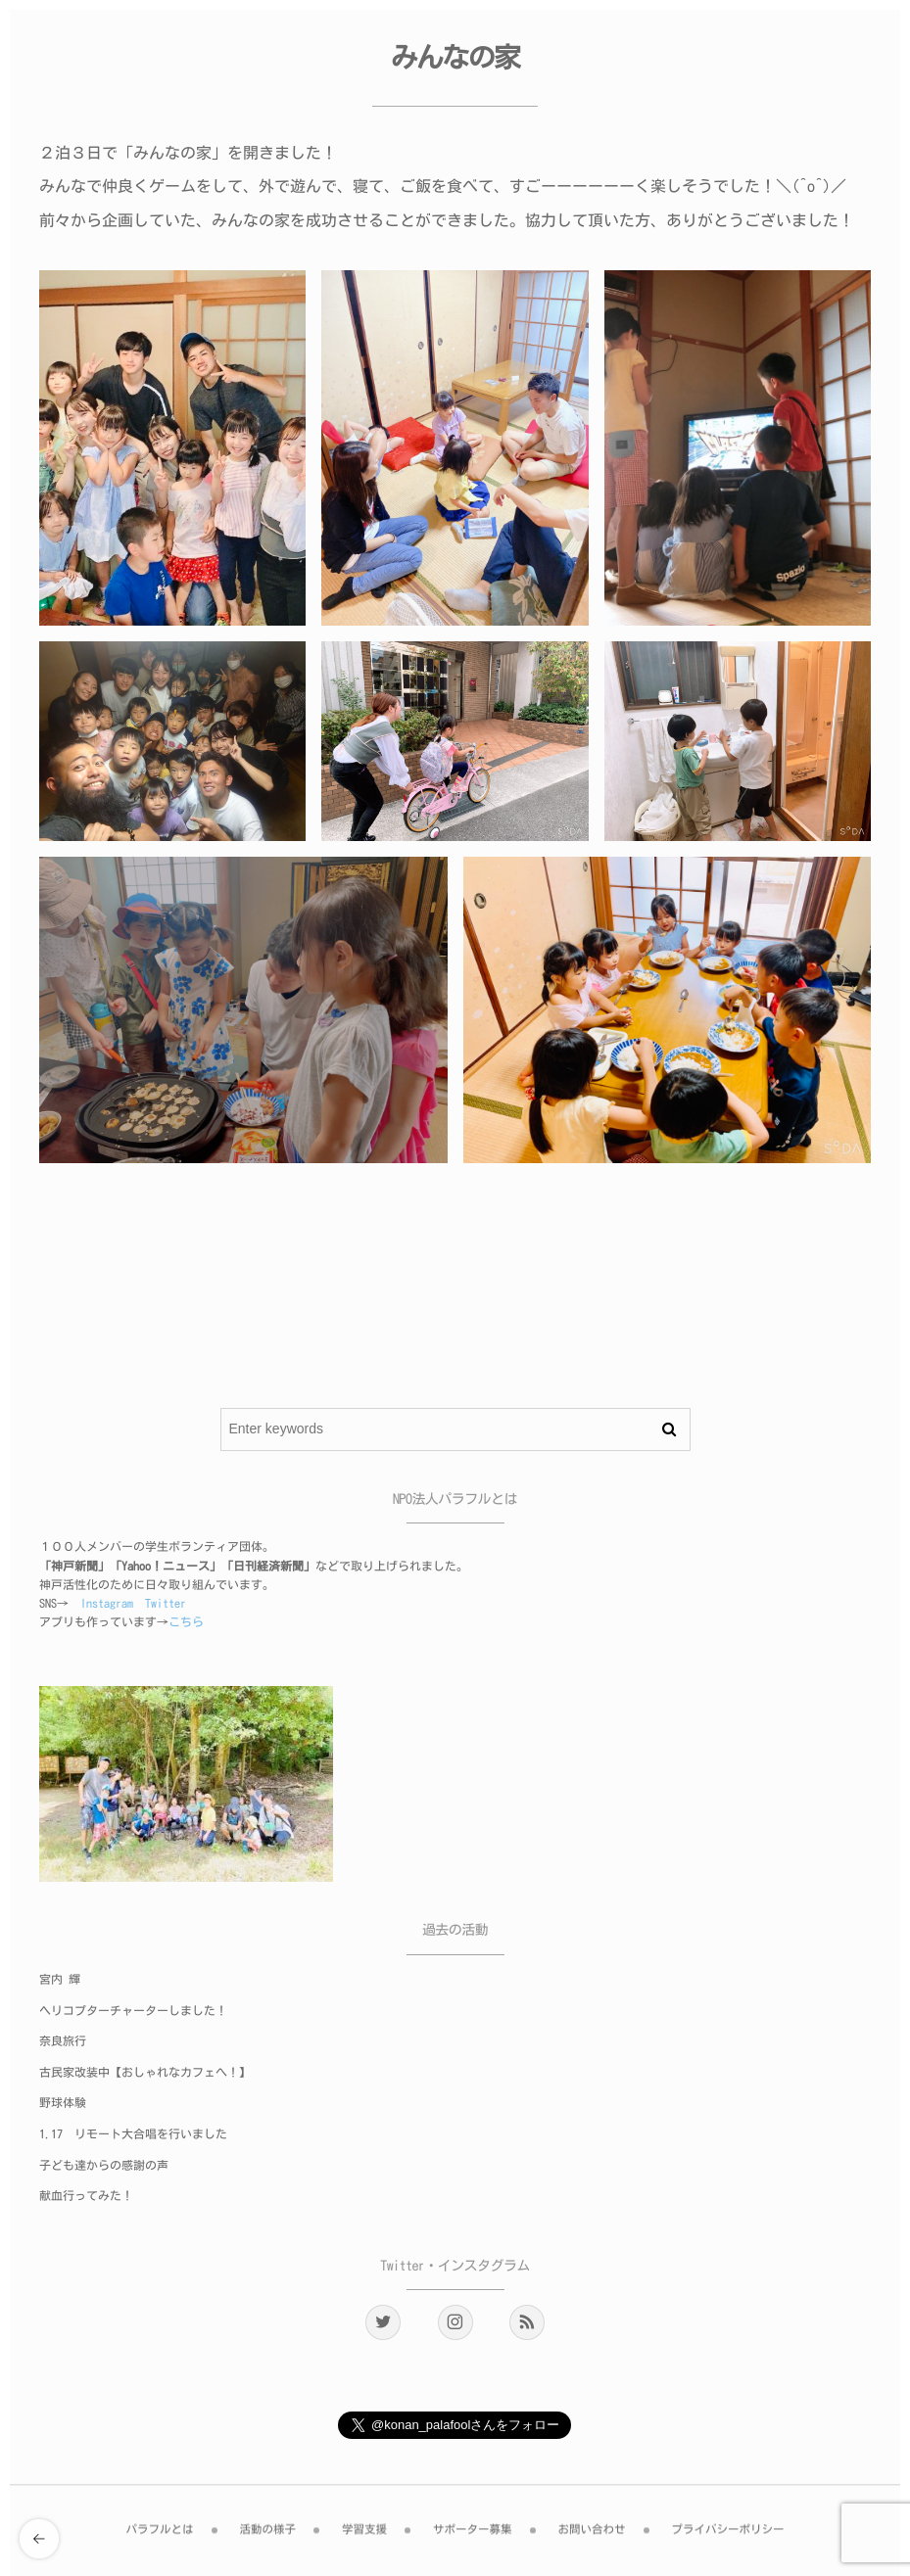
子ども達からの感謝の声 (103, 2166)
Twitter (165, 1604)
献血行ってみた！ (86, 2196)
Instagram (106, 1604)
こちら (186, 1622)
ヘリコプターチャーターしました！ (133, 2011)
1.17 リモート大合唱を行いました (133, 2134)
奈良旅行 (62, 2041)
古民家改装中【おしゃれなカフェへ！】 (145, 2073)
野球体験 (62, 2103)
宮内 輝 (59, 1980)
